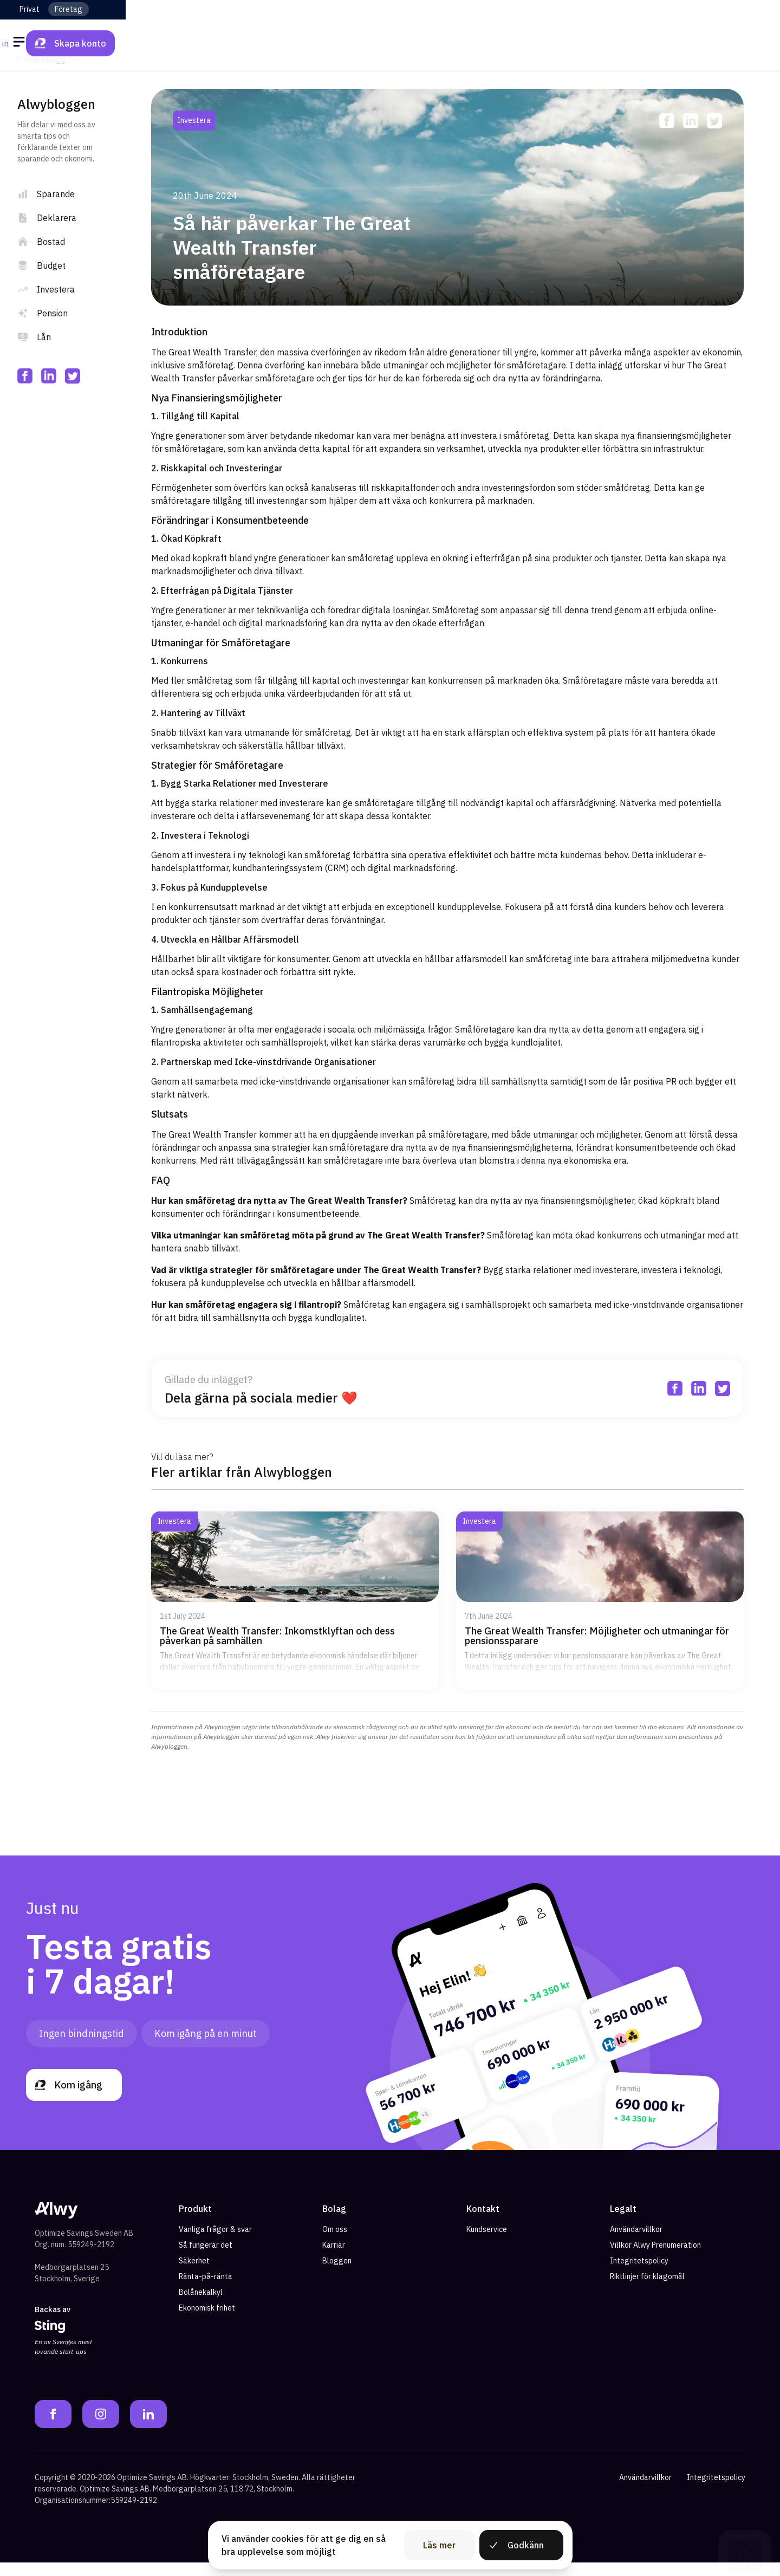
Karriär (333, 2258)
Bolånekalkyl (201, 2306)
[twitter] (72, 376)
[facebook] (24, 376)
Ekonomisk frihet (207, 2321)
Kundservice (486, 2243)
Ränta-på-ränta (205, 2290)
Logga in (646, 43)
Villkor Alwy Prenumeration (655, 2258)
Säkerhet (194, 2274)
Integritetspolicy (639, 2274)
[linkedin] (48, 376)
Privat (30, 9)
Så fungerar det (205, 2258)
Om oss (334, 2243)
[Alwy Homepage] (390, 43)
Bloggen (337, 2274)
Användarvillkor (636, 2243)
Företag (68, 9)
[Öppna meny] (20, 43)
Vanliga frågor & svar (215, 2243)
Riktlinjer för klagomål (647, 2290)
